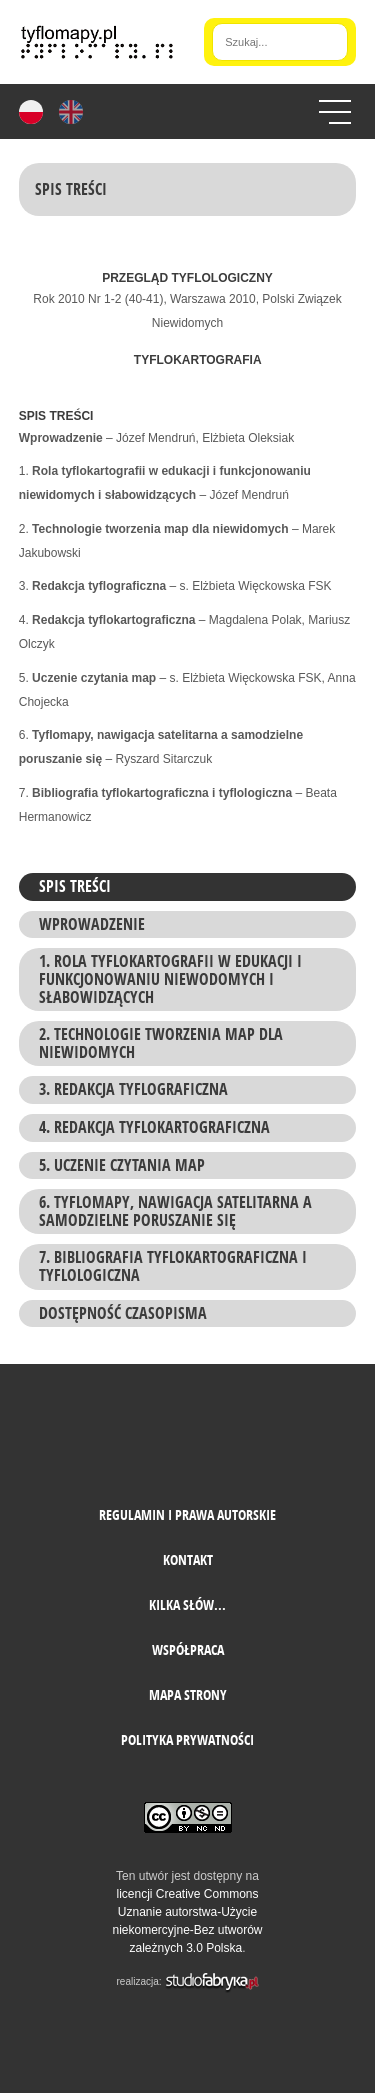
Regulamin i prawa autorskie (187, 1514)
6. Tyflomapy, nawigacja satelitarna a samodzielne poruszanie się (175, 1211)
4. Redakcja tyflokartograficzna (154, 1127)
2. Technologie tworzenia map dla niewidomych (161, 1043)
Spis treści (75, 886)
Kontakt (188, 1559)
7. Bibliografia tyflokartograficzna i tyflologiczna (173, 1266)
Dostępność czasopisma (123, 1313)
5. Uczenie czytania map (122, 1165)
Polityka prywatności (187, 1739)
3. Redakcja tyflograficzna (133, 1089)
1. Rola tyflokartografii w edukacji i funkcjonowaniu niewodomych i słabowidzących (170, 978)
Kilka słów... (187, 1604)
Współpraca (188, 1649)
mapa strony (188, 1694)
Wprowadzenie (92, 924)
